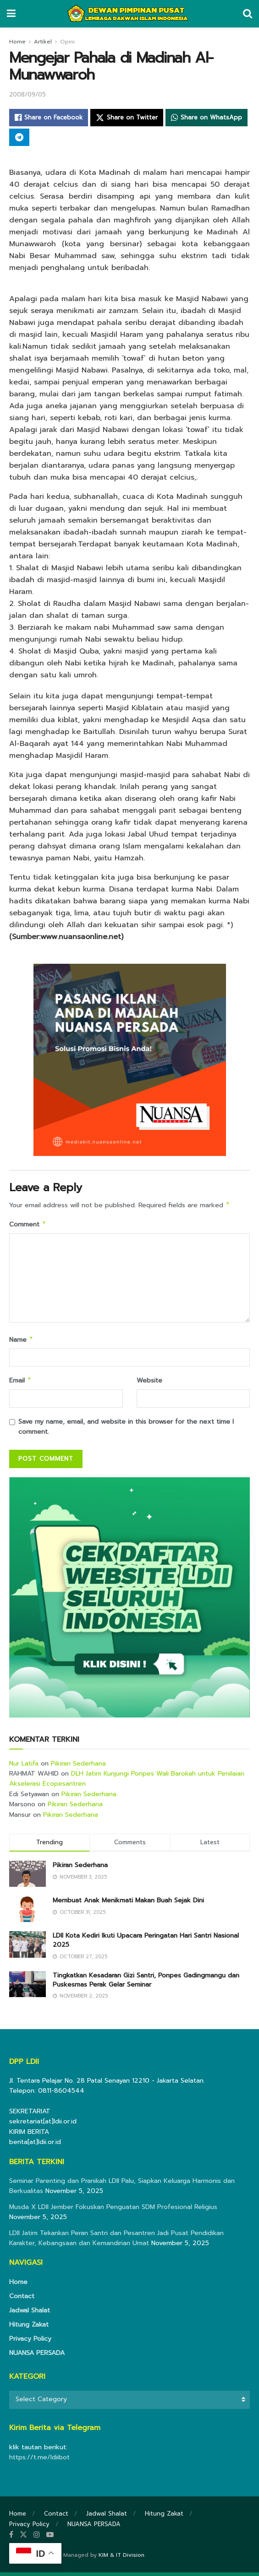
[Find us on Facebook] (11, 2538)
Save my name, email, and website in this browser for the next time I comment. (126, 1430)
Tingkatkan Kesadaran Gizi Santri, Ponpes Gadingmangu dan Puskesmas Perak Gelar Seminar (146, 1983)
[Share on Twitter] (126, 117)
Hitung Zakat (29, 2328)
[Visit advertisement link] (129, 1601)
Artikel (43, 42)
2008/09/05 (27, 94)
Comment (27, 1225)
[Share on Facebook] (48, 117)
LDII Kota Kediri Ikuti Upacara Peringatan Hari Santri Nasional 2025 (146, 1943)
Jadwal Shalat (29, 2314)
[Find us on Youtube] (50, 2538)
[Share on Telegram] (19, 137)
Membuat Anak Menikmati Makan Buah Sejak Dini (128, 1904)
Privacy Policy (30, 2342)
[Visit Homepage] (129, 14)
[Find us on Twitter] (23, 2538)
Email (20, 1383)
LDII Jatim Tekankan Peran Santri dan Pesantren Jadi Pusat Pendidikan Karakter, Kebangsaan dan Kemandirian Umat (116, 2242)
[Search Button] (247, 13)
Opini (67, 42)
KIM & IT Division (121, 2558)
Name (21, 1342)
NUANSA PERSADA (37, 2356)
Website (149, 1383)
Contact (21, 2300)
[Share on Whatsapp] (206, 117)
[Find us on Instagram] (36, 2538)
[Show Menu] (11, 13)
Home (17, 42)
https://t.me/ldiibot (39, 2461)
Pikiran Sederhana (78, 1767)
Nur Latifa (24, 1767)
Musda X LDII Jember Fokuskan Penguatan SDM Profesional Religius (113, 2210)
